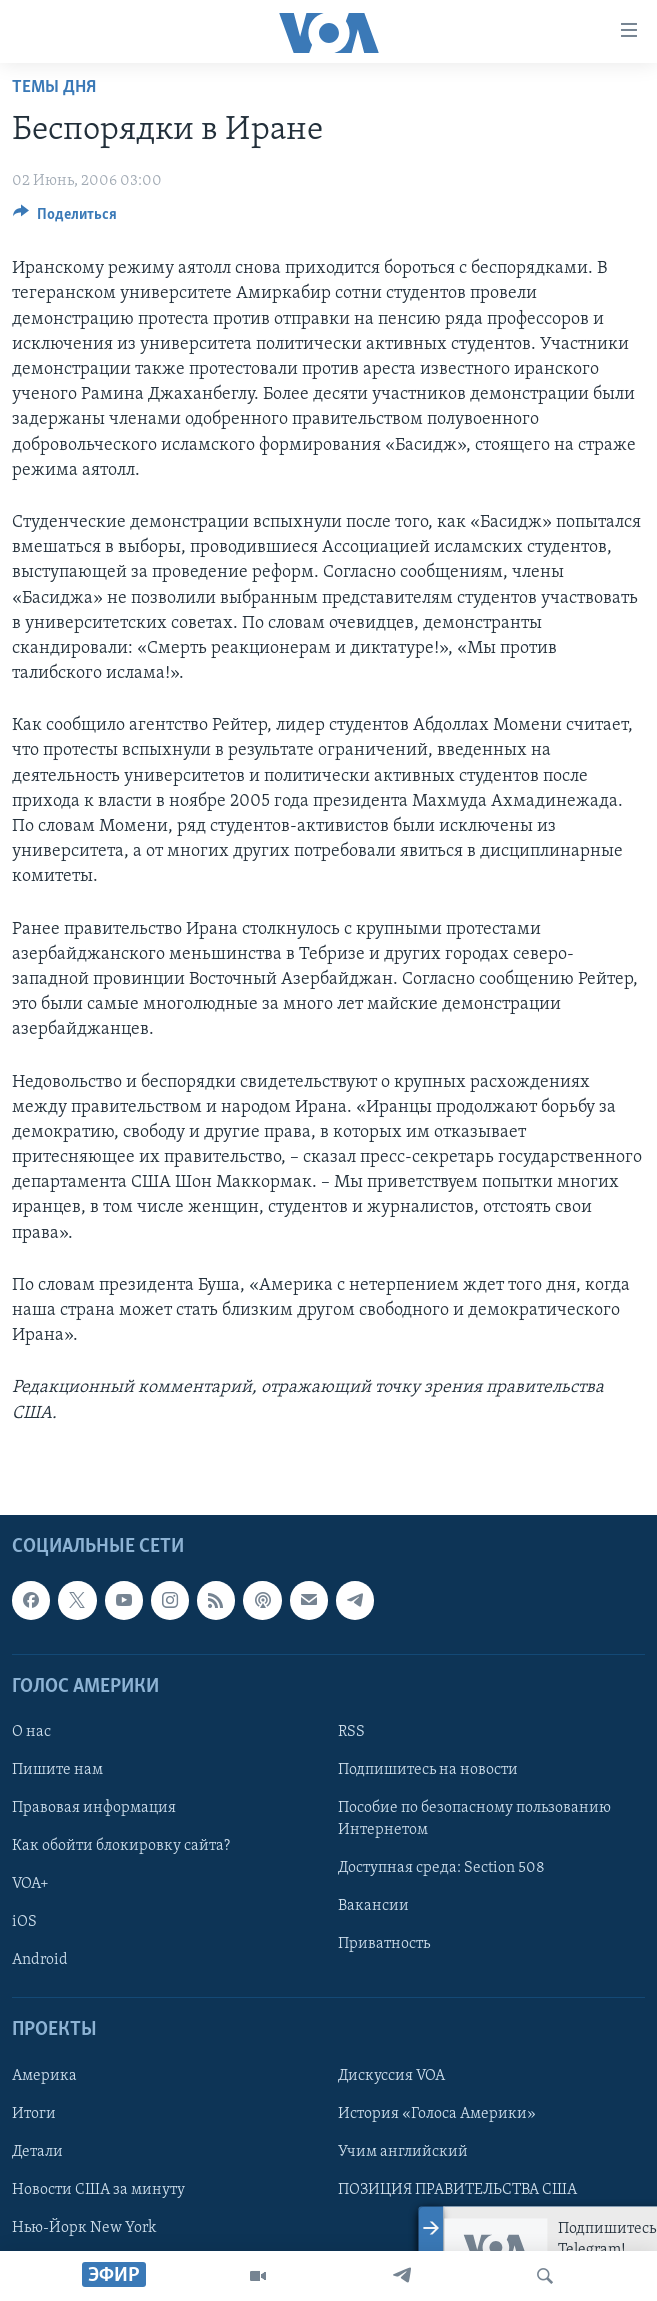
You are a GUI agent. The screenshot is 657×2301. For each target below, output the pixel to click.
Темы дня (54, 87)
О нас (31, 1732)
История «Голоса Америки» (437, 2113)
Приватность (384, 1944)
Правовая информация (94, 1808)
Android (40, 1960)
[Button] (65, 219)
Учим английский (403, 2151)
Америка (44, 2075)
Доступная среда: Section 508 (441, 1868)
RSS (351, 1732)
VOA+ (30, 1884)
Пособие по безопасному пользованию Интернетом (474, 1819)
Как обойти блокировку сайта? (121, 1846)
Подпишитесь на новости (428, 1770)
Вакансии (373, 1906)
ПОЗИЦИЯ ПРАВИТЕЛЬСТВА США (457, 2190)
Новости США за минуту (98, 2190)
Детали (37, 2151)
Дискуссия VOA (391, 2075)
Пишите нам (57, 1770)
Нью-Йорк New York (84, 2228)
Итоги (34, 2113)
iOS (24, 1922)
